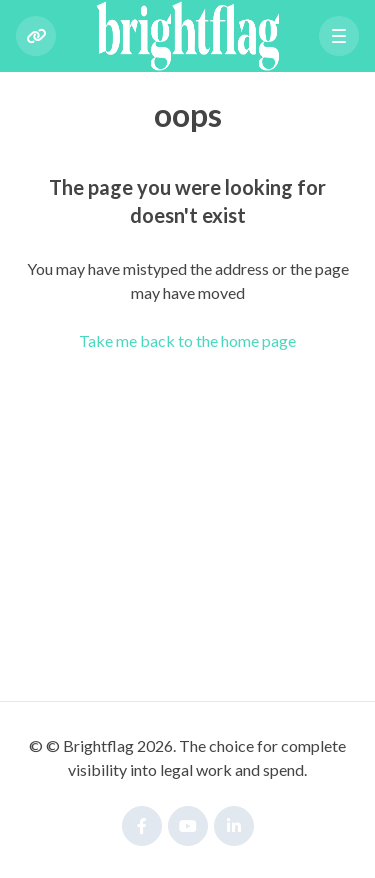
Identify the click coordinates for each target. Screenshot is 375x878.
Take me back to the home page (187, 340)
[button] (339, 36)
